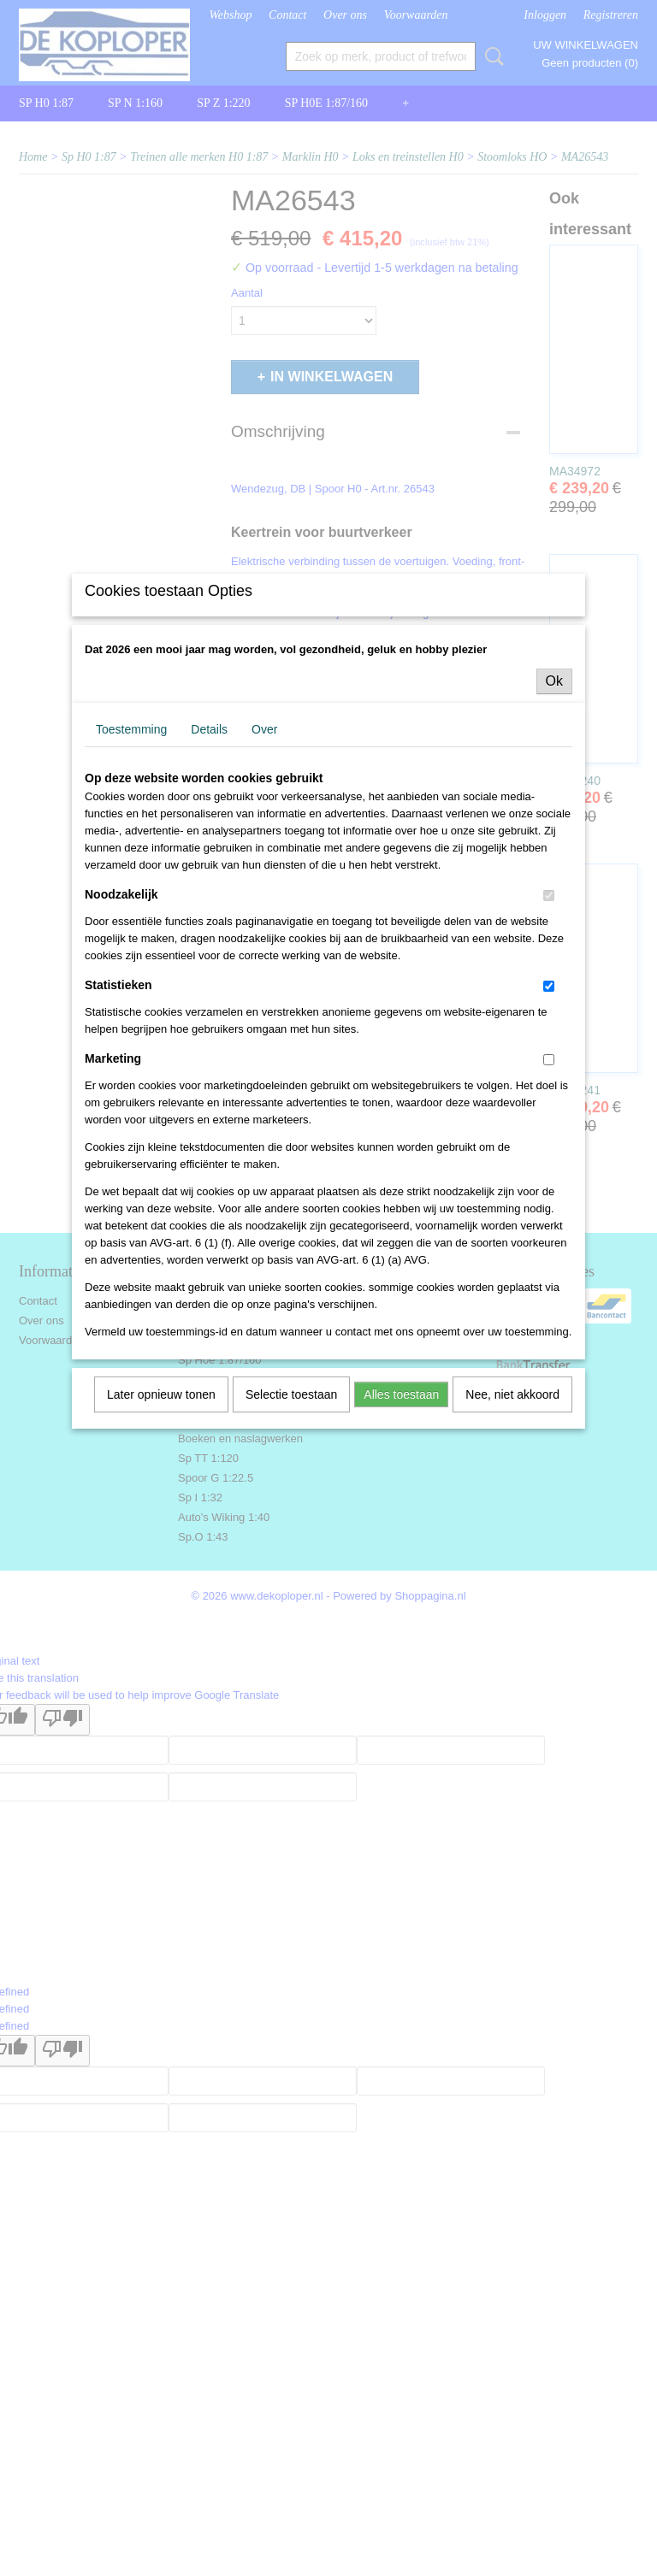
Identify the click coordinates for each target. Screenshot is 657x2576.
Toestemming (131, 869)
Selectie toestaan (291, 1534)
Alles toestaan (401, 1534)
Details (209, 869)
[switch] (548, 1035)
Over (264, 869)
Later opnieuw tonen (161, 1534)
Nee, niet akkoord (512, 1534)
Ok (554, 821)
